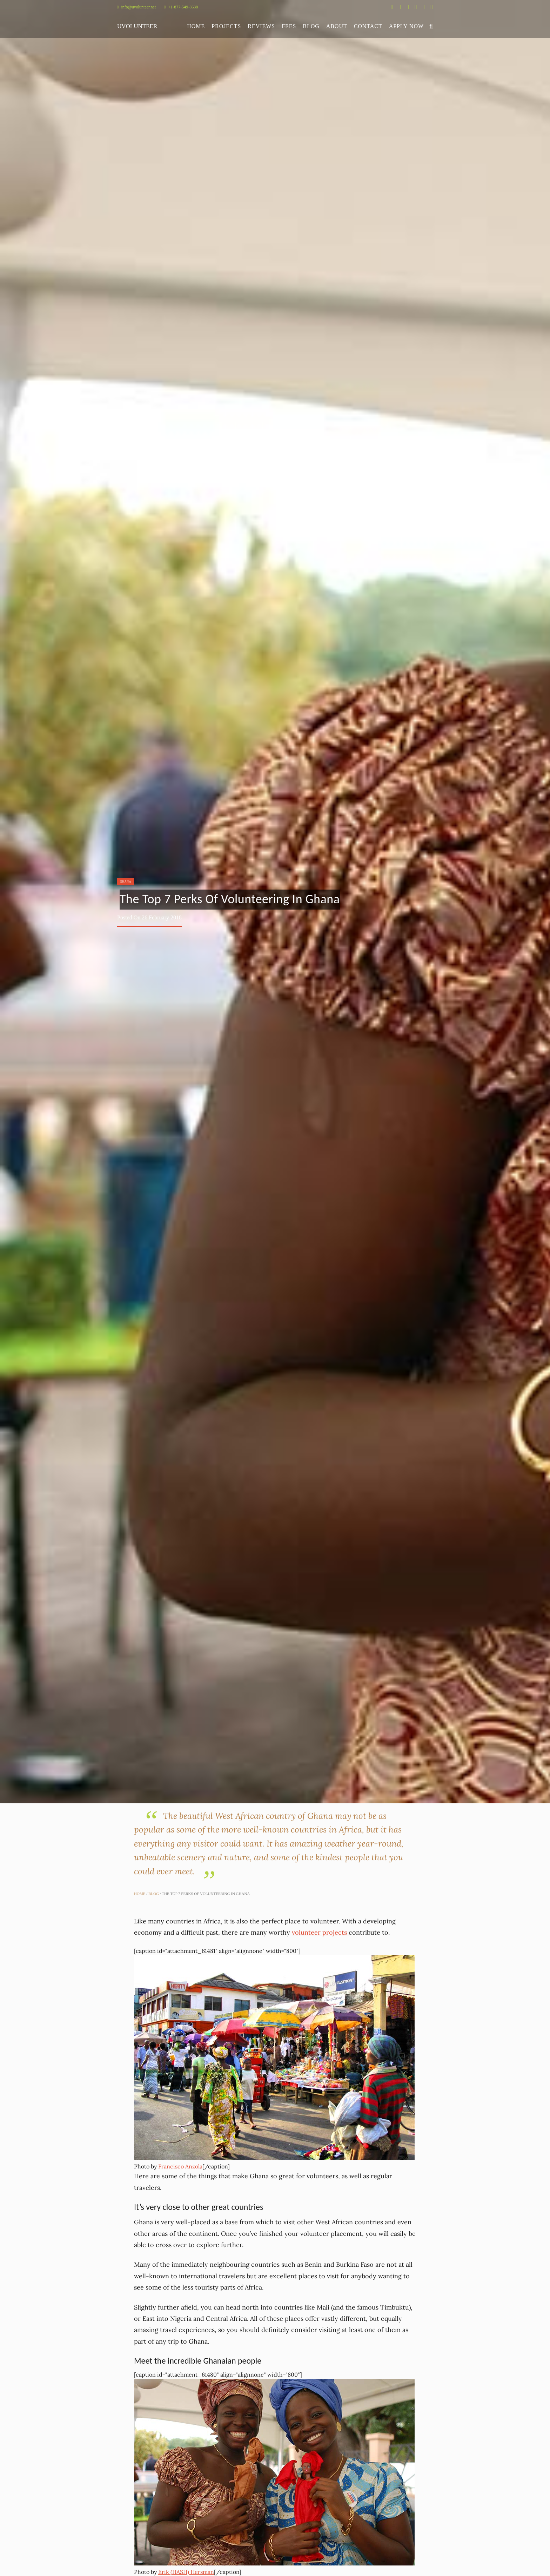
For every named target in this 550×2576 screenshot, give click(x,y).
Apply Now (406, 26)
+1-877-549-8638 (181, 7)
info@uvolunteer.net (136, 7)
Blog (311, 26)
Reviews (261, 26)
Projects (226, 26)
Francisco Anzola (180, 2166)
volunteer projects (320, 1932)
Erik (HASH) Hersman (186, 2571)
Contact (368, 26)
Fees (289, 26)
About (336, 26)
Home (196, 26)
